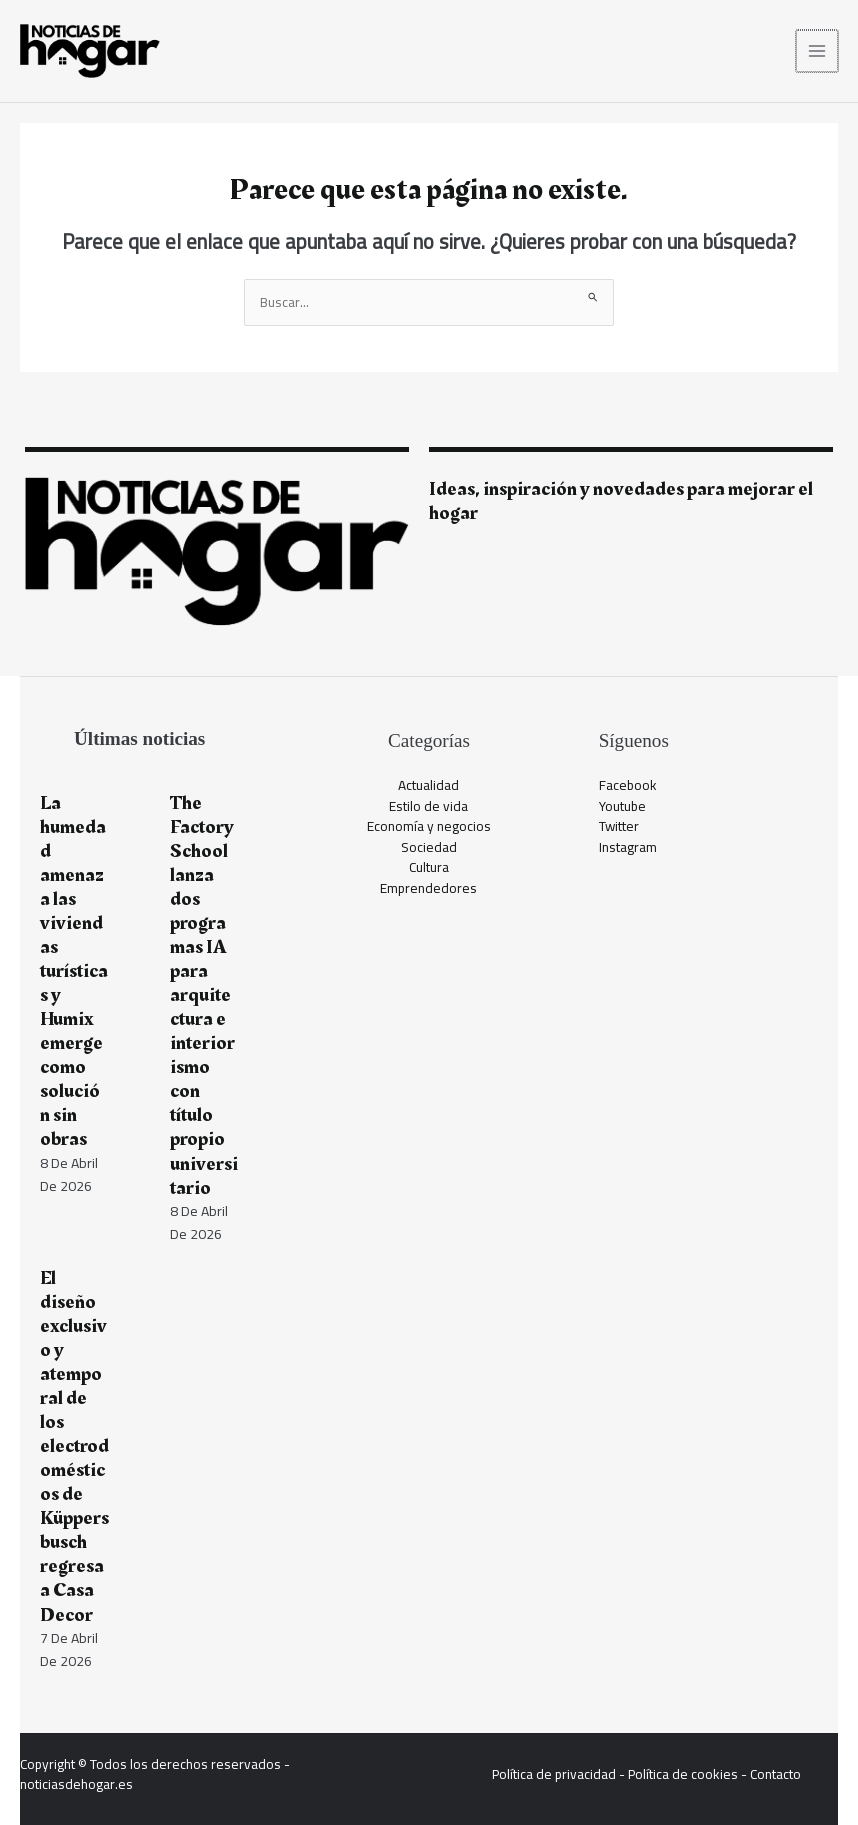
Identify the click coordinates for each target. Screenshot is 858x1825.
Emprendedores (428, 888)
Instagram (628, 847)
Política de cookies (683, 1774)
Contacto (775, 1774)
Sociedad (429, 847)
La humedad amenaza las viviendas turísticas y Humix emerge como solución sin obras (74, 971)
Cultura (429, 867)
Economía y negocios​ (429, 826)
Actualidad (428, 785)
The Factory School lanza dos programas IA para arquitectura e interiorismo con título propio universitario (204, 995)
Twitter (619, 826)
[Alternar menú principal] (818, 51)
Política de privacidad (554, 1774)
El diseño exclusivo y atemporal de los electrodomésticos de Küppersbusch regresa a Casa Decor (74, 1446)
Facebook (628, 785)
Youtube (622, 806)
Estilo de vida (428, 806)
